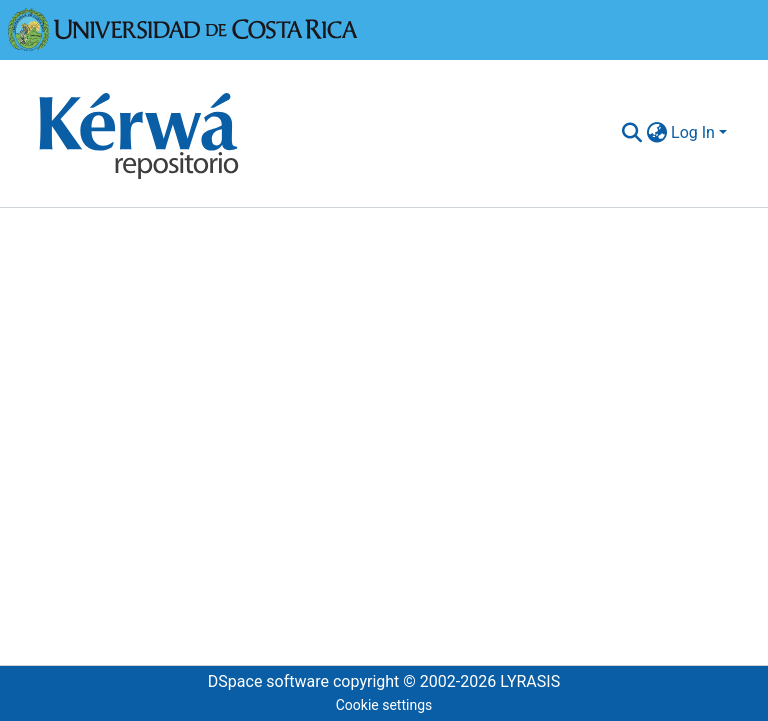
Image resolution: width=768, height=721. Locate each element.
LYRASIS (530, 681)
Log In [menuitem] (693, 132)
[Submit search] (631, 133)
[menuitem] (656, 133)
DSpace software (268, 681)
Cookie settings (384, 705)
